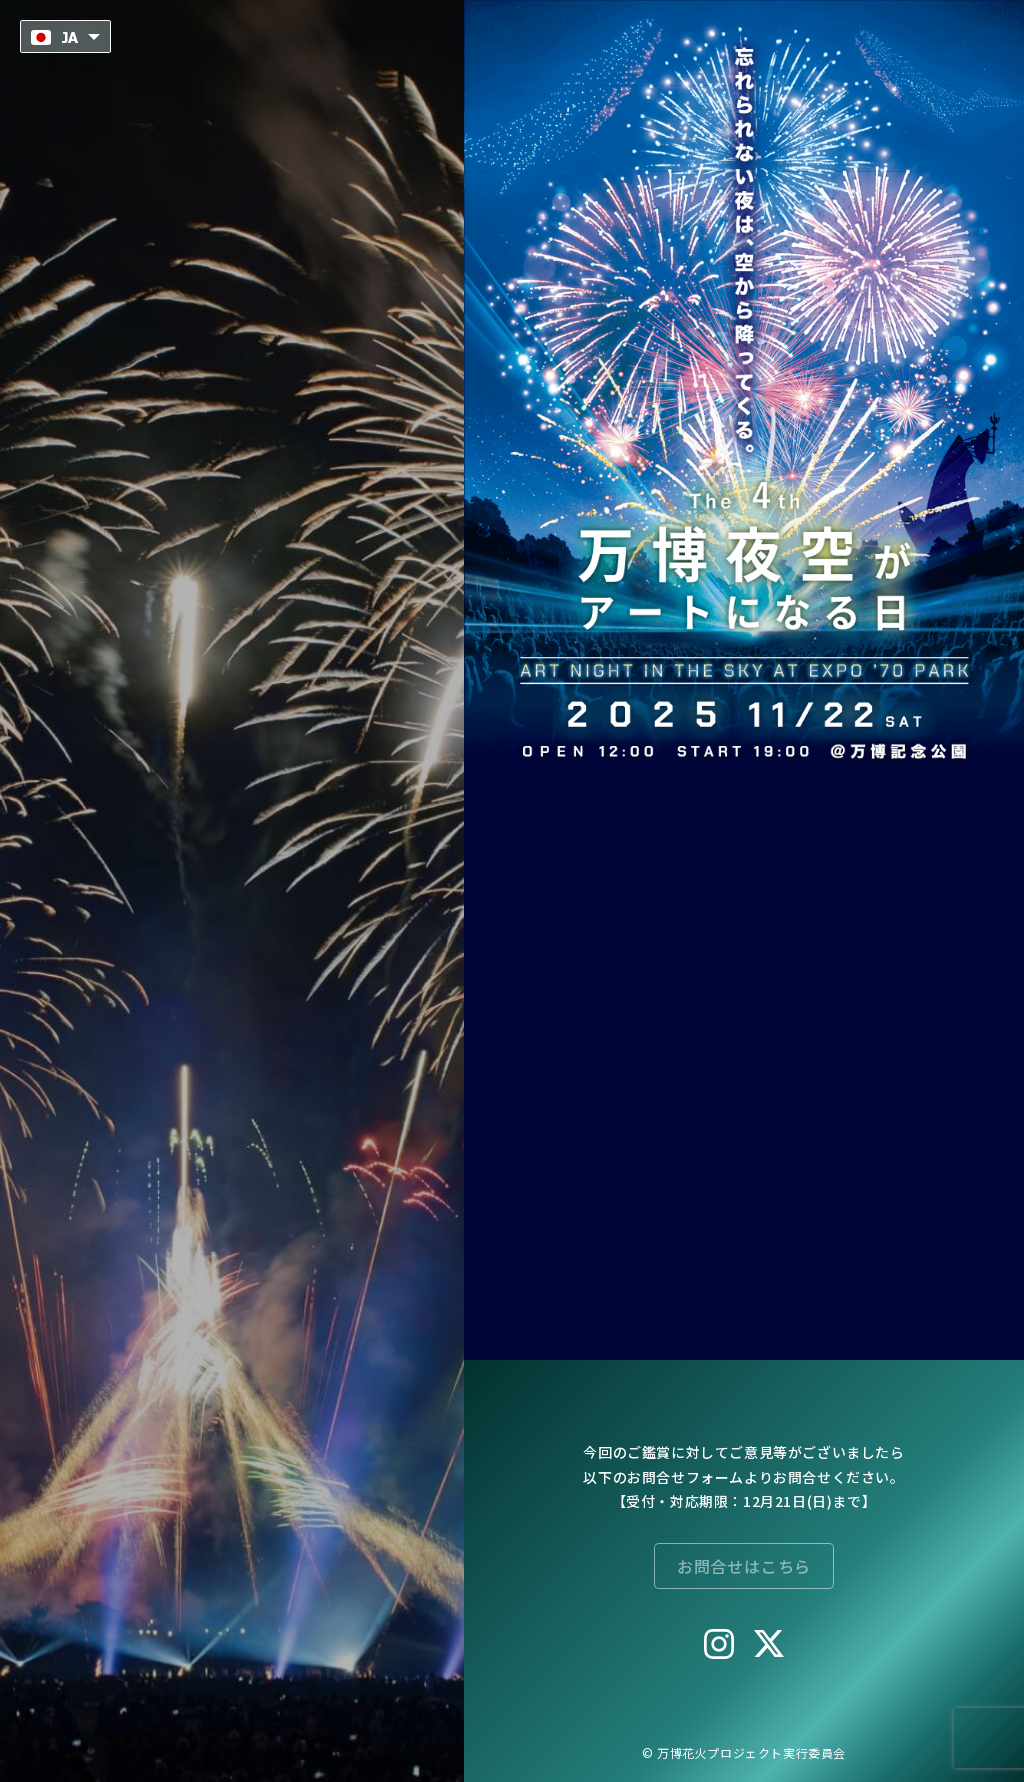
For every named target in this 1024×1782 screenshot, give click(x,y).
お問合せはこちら (744, 1566)
